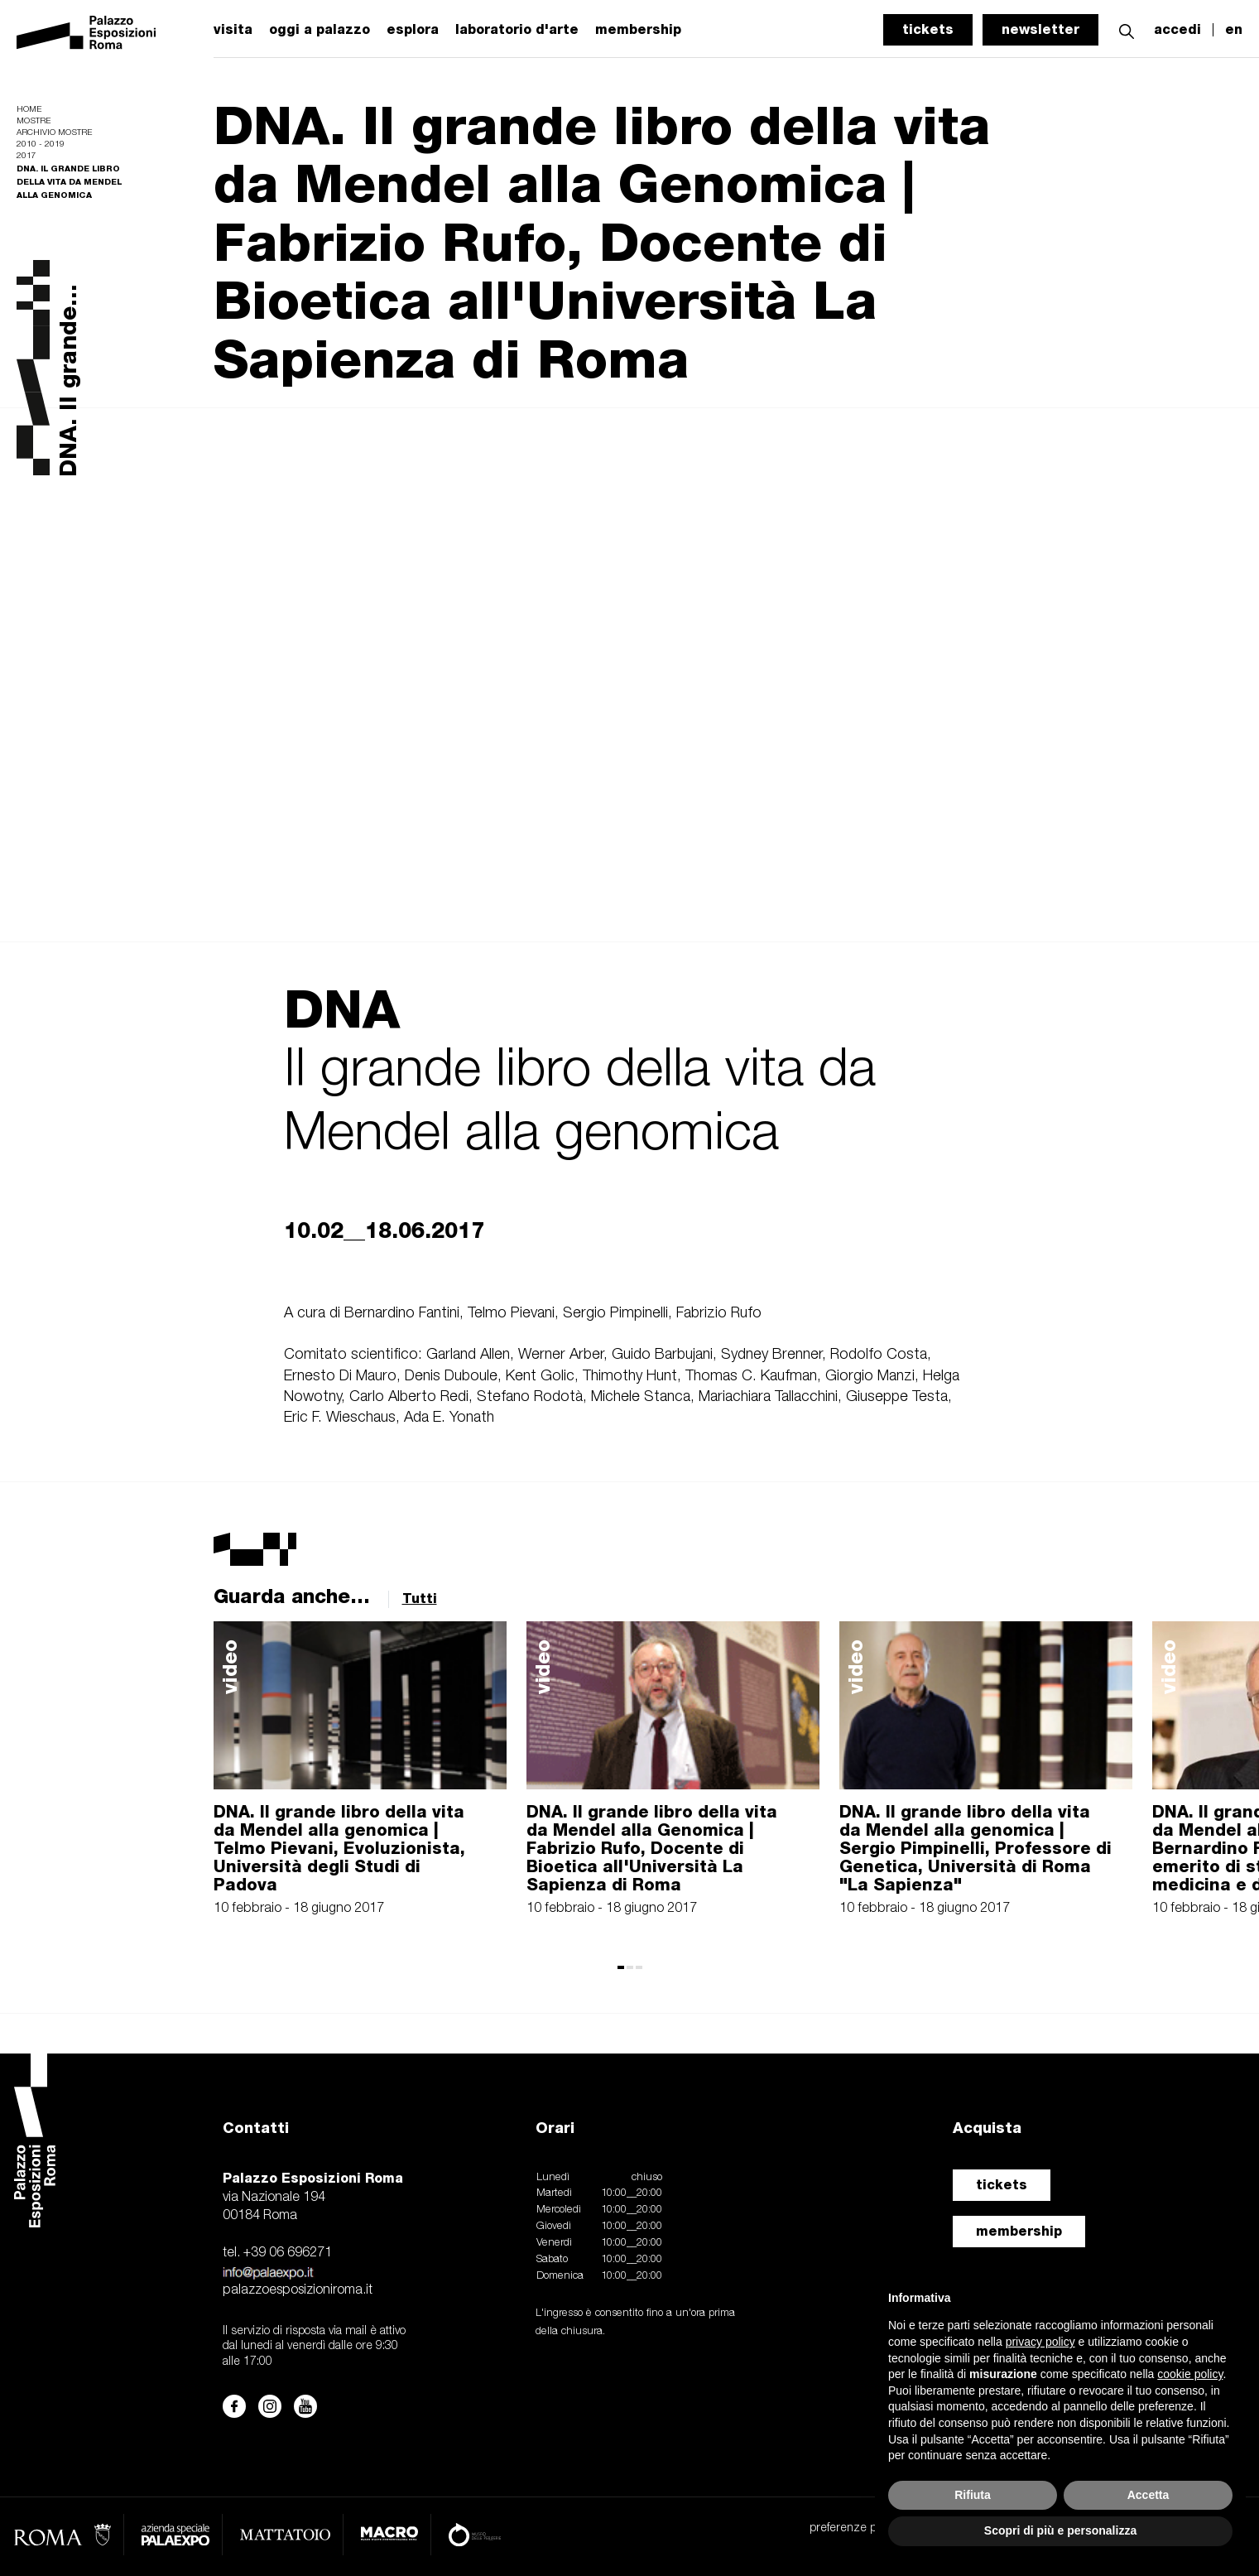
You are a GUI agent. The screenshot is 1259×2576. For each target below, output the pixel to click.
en (1233, 29)
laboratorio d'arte (517, 29)
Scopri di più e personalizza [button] (1060, 2530)
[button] (1126, 29)
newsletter (1040, 29)
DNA (342, 1008)
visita (233, 29)
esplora (413, 29)
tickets (928, 29)
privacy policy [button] (1040, 2341)
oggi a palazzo (319, 29)
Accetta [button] (1148, 2494)
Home (29, 109)
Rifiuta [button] (972, 2494)
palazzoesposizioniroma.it (297, 2290)
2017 (26, 156)
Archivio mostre (54, 133)
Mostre (33, 121)
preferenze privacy (857, 2528)
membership (1019, 2231)
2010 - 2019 (41, 144)
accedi (1177, 29)
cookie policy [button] (1190, 2374)
